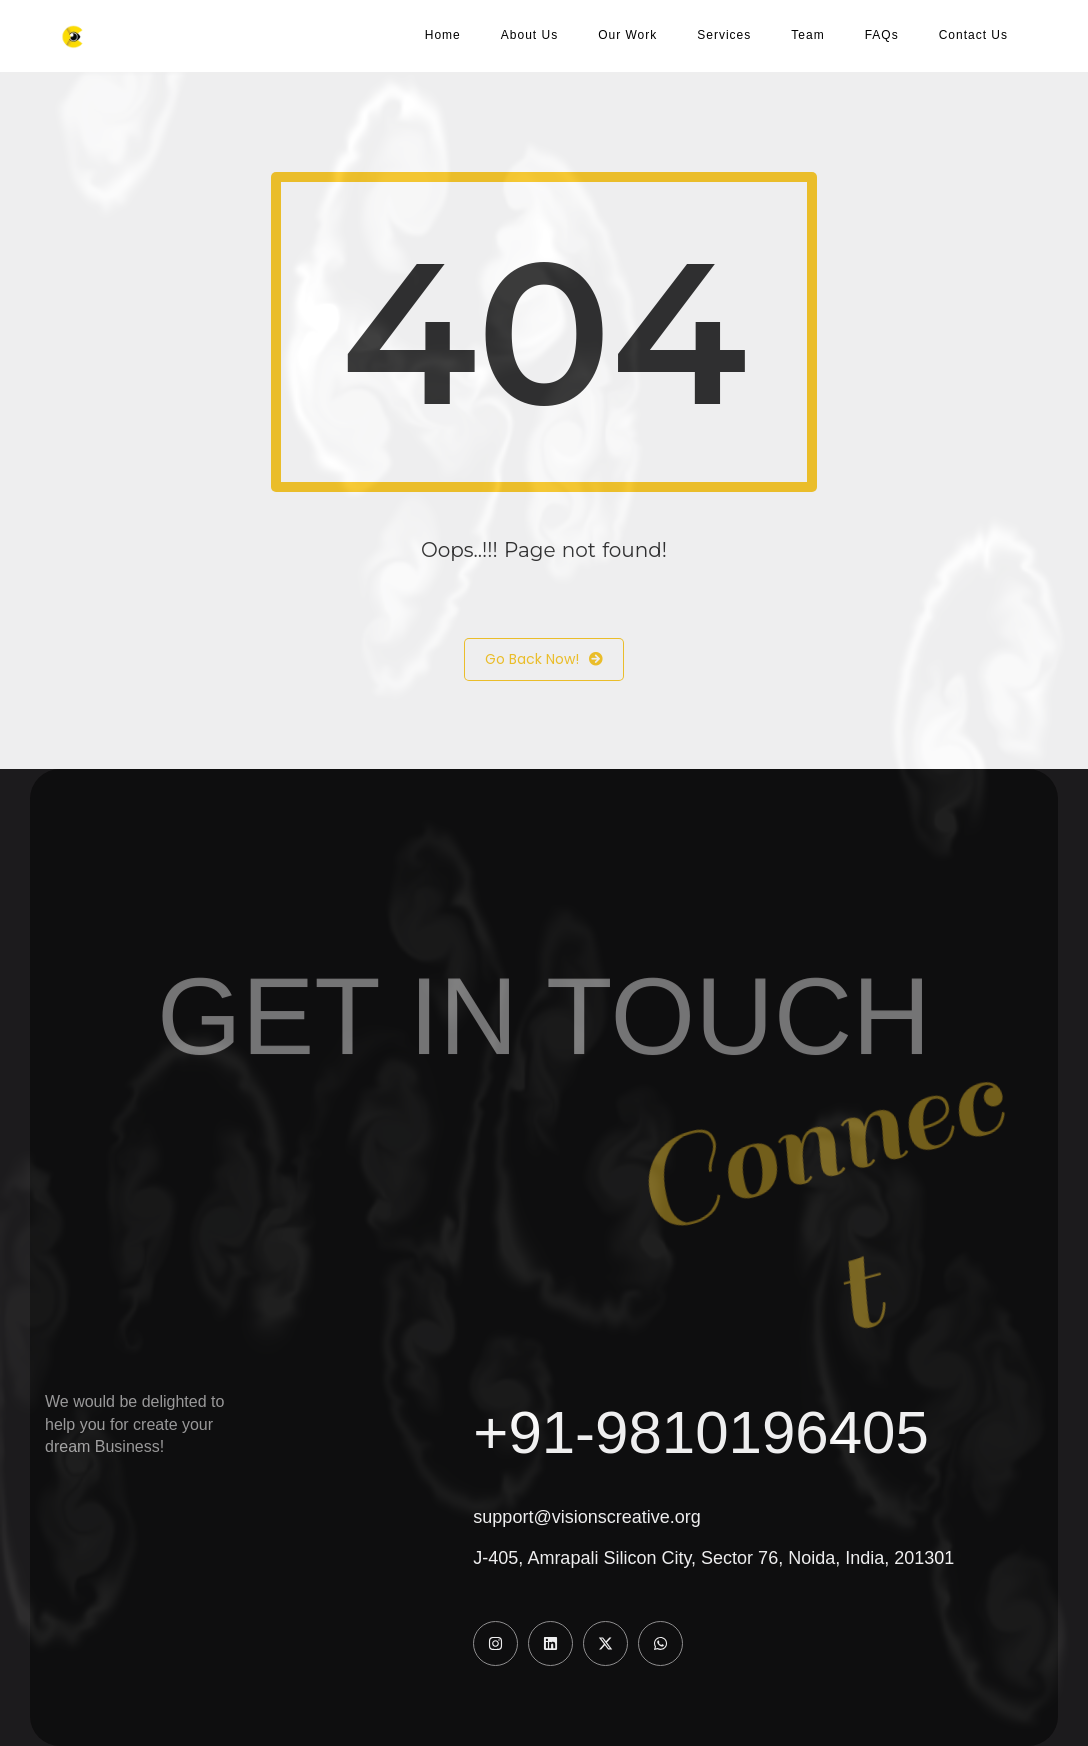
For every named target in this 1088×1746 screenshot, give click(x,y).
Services (724, 35)
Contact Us (973, 35)
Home (443, 35)
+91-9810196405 (700, 1432)
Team (807, 35)
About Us (529, 35)
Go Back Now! (544, 659)
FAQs (882, 35)
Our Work (627, 35)
